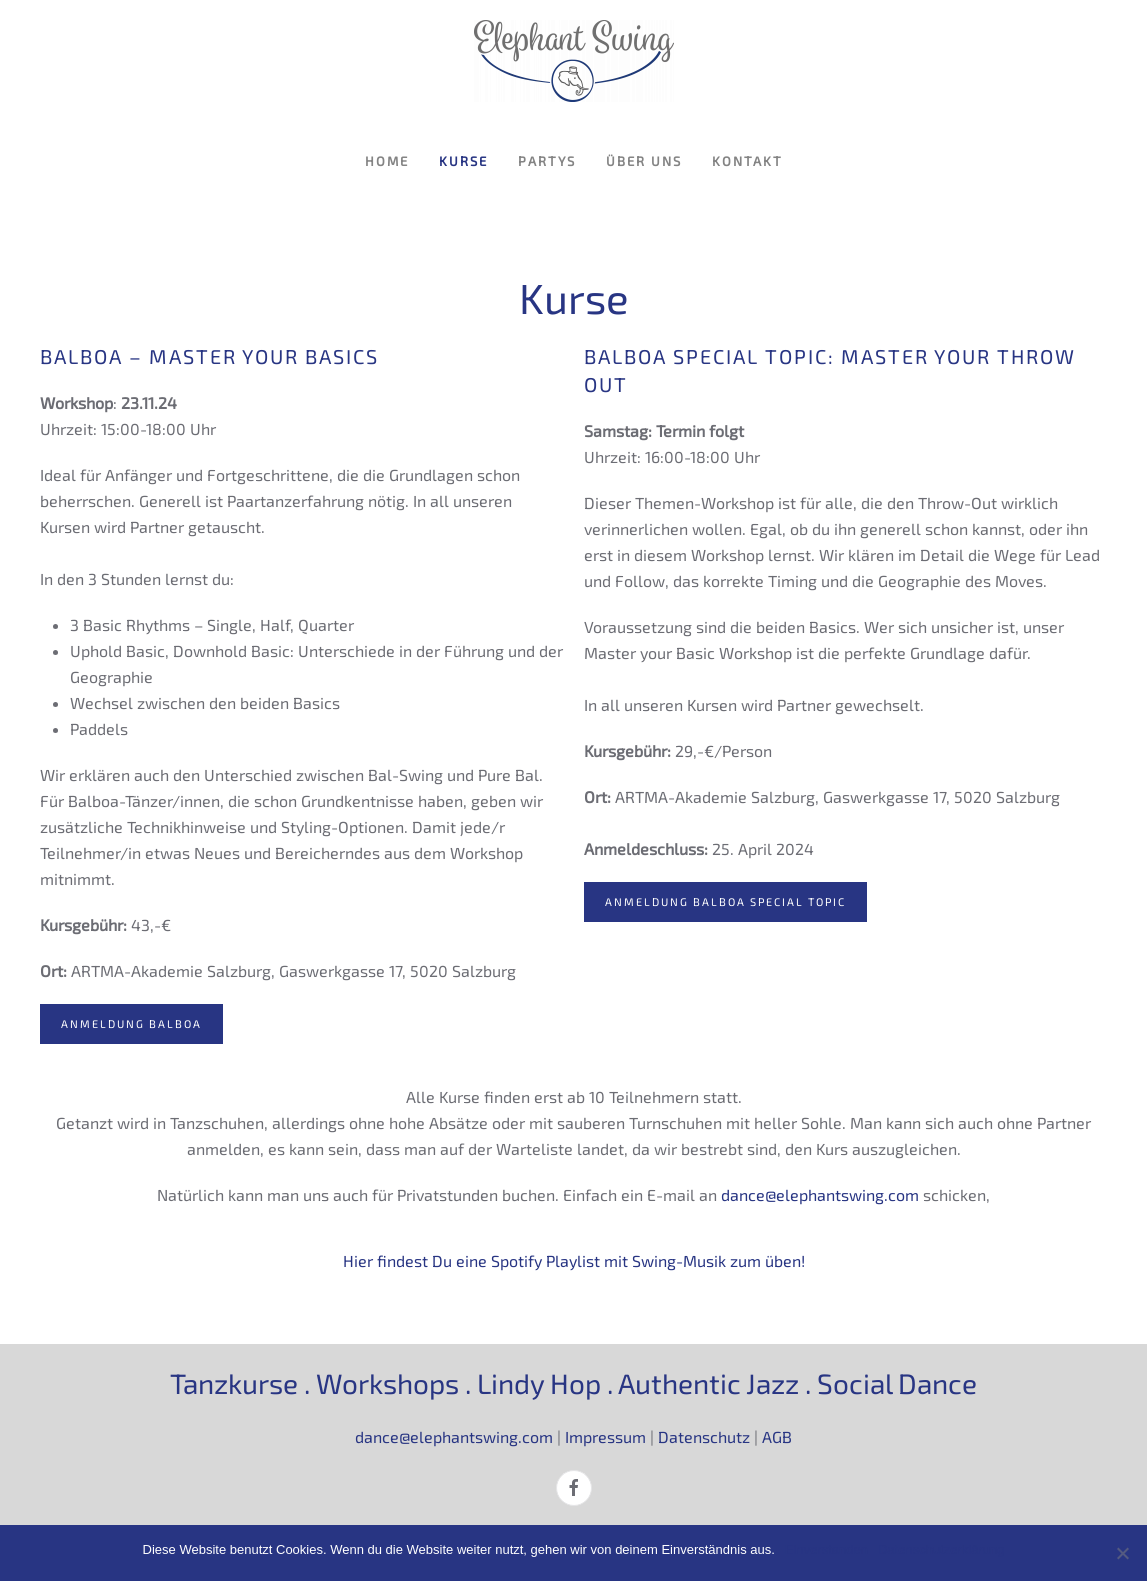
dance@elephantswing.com (820, 1194)
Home (387, 161)
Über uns (644, 161)
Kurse (463, 161)
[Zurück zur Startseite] (574, 61)
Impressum (605, 1436)
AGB (777, 1436)
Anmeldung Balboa (131, 1023)
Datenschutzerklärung (941, 1549)
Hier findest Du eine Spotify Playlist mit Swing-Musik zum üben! (574, 1260)
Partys (547, 161)
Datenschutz (704, 1436)
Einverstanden (826, 1549)
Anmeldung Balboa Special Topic (725, 901)
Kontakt (747, 161)
